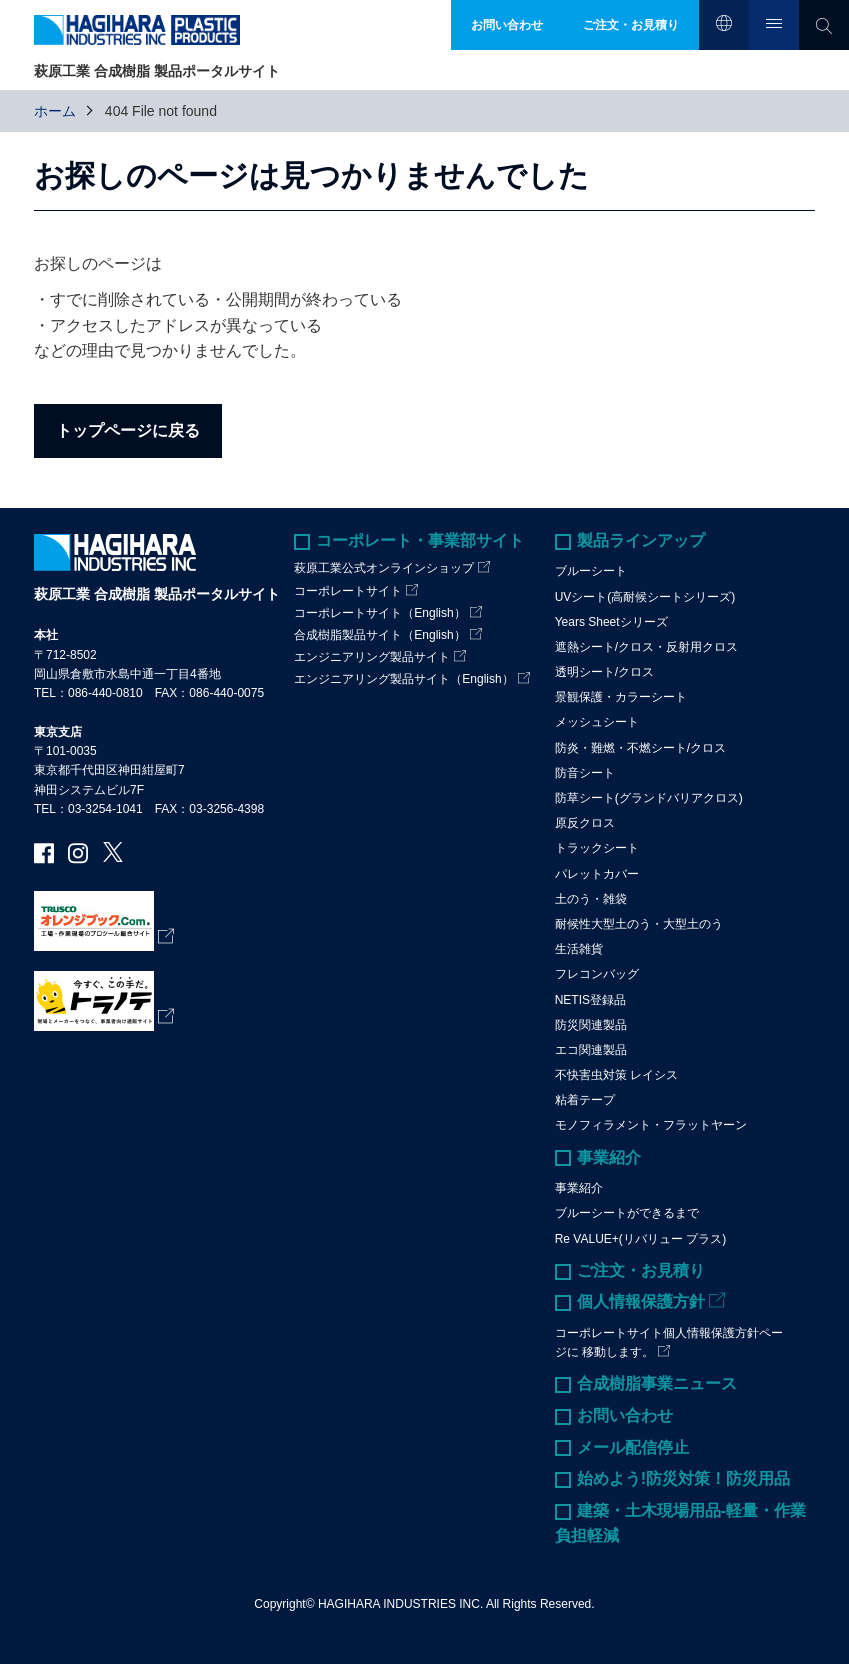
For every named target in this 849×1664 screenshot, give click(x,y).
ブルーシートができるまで (627, 1213)
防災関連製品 (591, 1025)
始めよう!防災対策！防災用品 (683, 1478)
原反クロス (585, 823)
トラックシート (597, 848)
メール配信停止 (633, 1447)
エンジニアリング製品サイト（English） (403, 679)
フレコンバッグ (597, 974)
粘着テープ (585, 1100)
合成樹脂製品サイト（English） (379, 635)
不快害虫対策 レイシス (616, 1075)
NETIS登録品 (590, 1000)
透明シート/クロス (604, 672)
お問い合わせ (625, 1415)
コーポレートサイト (348, 591)
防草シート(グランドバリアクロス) (649, 798)
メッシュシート (597, 722)
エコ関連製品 (591, 1050)
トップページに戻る (128, 430)
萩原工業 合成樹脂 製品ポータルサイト (157, 594)
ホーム (55, 111)
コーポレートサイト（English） (379, 613)
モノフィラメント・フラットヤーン (651, 1125)
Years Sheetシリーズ (611, 622)
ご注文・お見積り (641, 1270)
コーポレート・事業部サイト (420, 540)
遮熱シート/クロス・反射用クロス (646, 647)
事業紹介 (609, 1157)
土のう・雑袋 (591, 899)
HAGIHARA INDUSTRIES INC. (400, 1604)
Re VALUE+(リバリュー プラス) (640, 1239)
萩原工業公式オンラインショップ (384, 568)
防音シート (585, 773)
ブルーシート (591, 571)
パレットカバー (597, 874)
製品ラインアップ (641, 540)
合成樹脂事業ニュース (657, 1383)
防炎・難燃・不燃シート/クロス (640, 748)
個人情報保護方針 (641, 1301)
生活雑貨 (579, 949)
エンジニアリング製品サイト (372, 657)
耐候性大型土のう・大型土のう (639, 924)
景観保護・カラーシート (621, 697)
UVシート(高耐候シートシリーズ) (645, 597)
